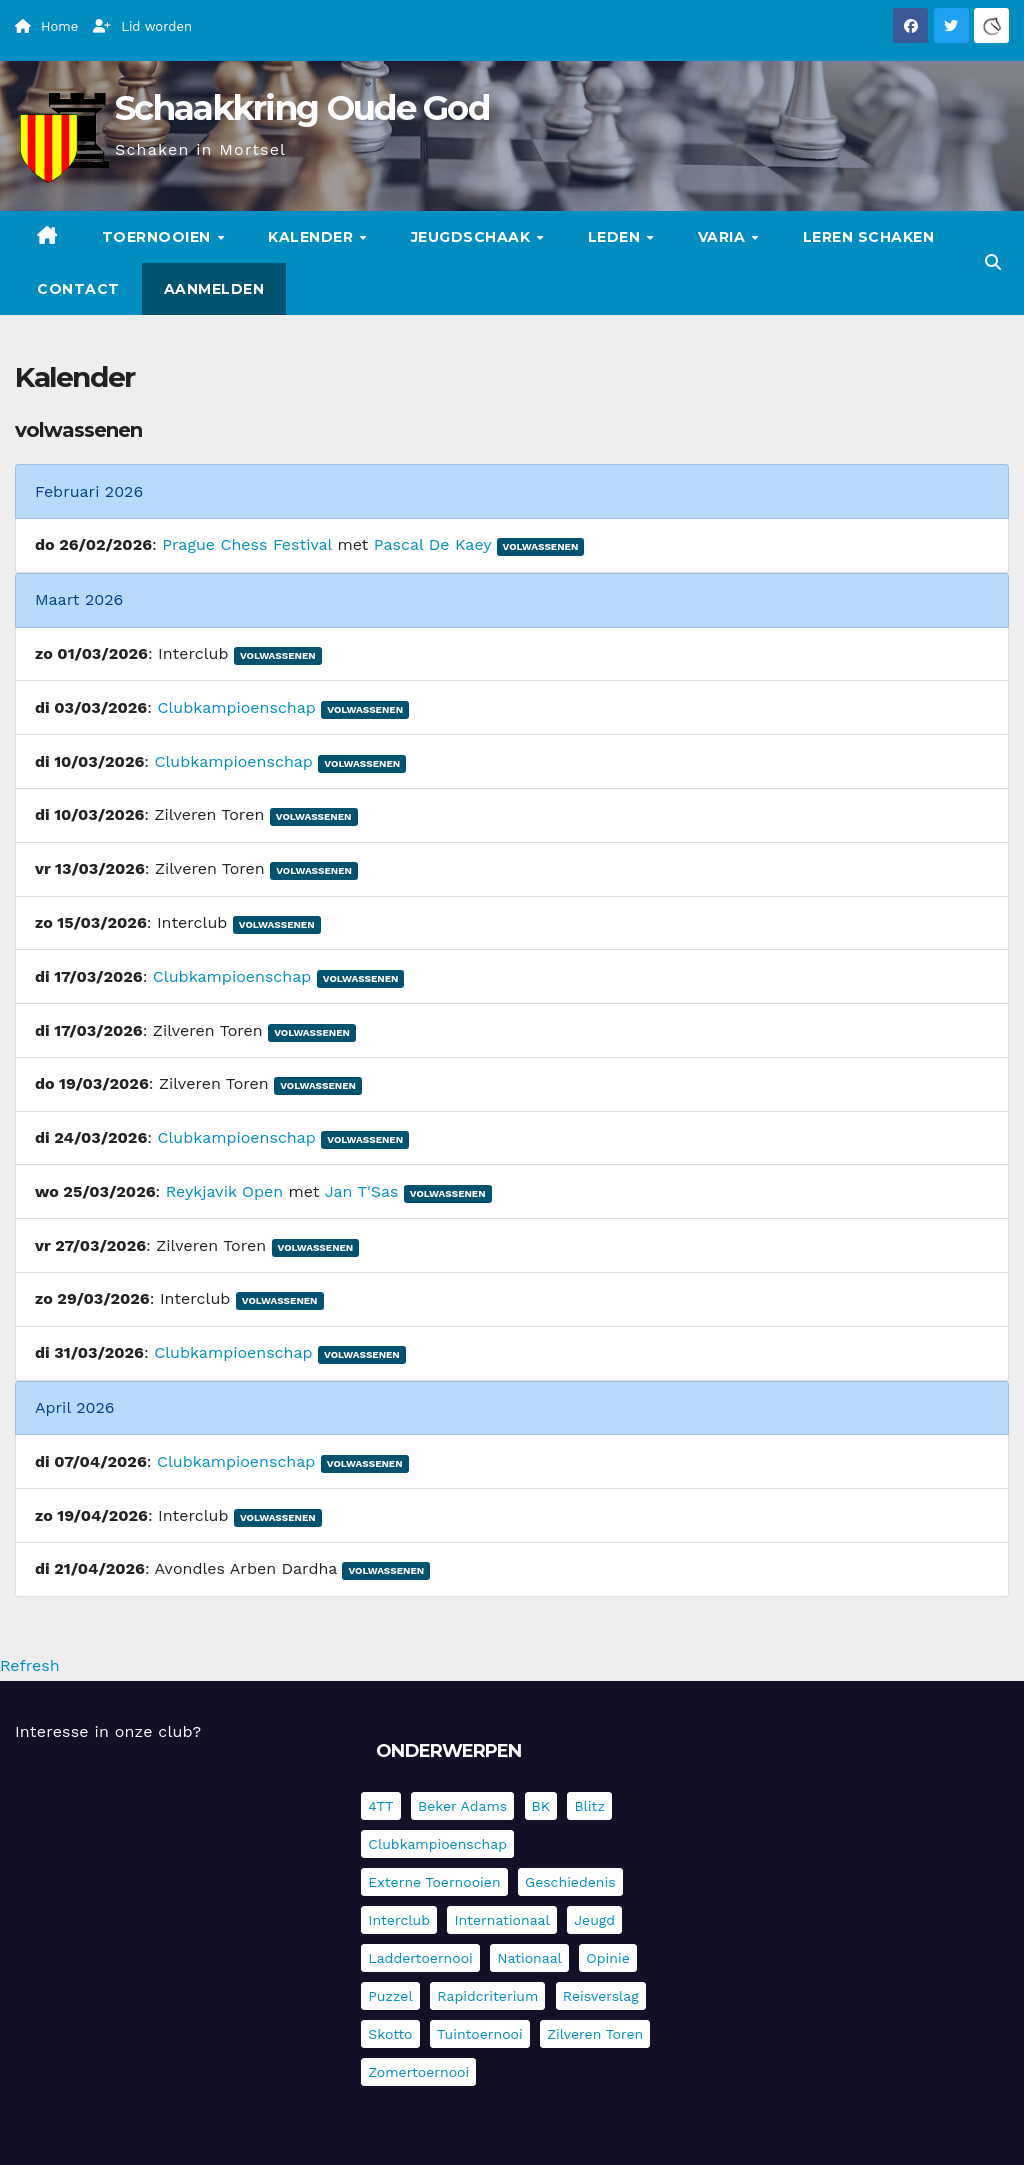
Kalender (313, 237)
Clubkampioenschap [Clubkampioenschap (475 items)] (437, 1844)
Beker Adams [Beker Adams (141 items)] (462, 1806)
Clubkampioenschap (236, 707)
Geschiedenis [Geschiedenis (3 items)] (570, 1882)
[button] (993, 262)
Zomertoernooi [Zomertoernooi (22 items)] (418, 2072)
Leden (616, 237)
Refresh (30, 1665)
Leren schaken (869, 237)
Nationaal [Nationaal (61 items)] (529, 1958)
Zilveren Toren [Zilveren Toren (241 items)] (595, 2034)
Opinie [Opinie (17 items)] (607, 1958)
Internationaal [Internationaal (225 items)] (501, 1920)
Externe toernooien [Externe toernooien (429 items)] (434, 1882)
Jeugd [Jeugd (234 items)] (594, 1920)
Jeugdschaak (473, 237)
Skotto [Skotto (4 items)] (390, 2034)
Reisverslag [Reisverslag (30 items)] (601, 1996)
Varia (724, 237)
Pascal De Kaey (432, 544)
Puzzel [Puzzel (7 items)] (390, 1996)
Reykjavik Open (224, 1191)
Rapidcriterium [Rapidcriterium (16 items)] (487, 1996)
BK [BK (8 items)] (541, 1806)
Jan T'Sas (362, 1191)
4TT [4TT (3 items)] (380, 1806)
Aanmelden (214, 289)
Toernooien (159, 237)
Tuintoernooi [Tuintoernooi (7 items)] (480, 2034)
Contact (78, 289)
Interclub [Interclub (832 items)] (399, 1920)
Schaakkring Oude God (302, 108)
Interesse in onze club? (108, 1731)
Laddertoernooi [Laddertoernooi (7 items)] (420, 1958)
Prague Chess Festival (247, 544)
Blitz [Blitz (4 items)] (589, 1806)
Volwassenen (541, 546)
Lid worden (142, 26)
